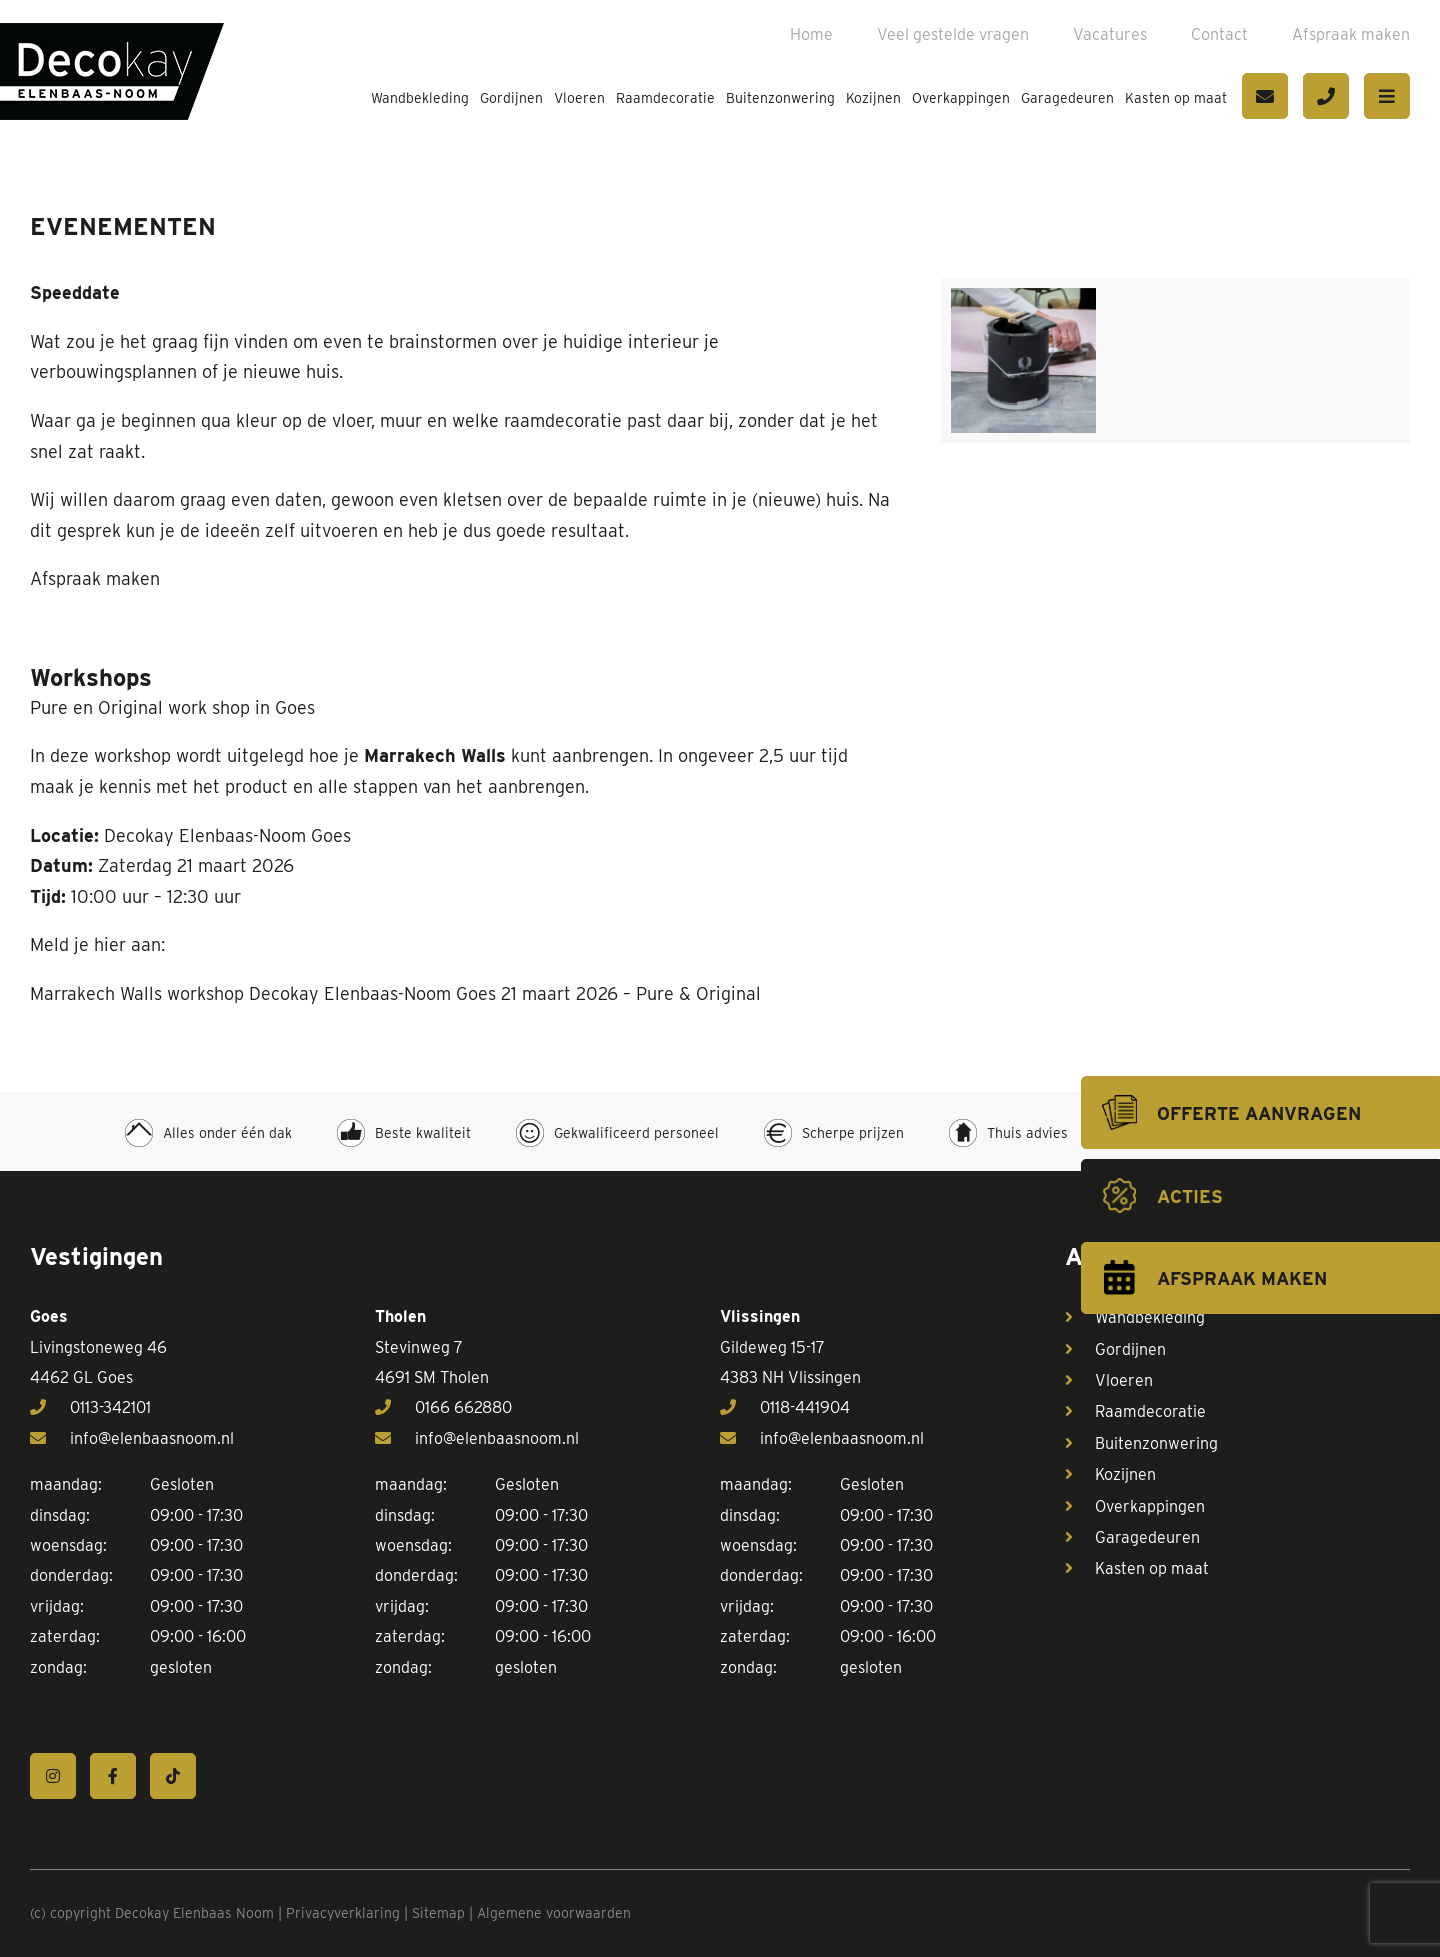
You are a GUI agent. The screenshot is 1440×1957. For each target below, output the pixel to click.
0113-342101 (90, 1407)
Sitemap (438, 1913)
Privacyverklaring (343, 1913)
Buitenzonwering (780, 98)
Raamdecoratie (665, 98)
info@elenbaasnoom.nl (132, 1438)
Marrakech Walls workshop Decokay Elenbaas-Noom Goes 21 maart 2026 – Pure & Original (395, 993)
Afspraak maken (1351, 34)
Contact (1219, 34)
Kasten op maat (1176, 98)
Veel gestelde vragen (953, 34)
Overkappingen (961, 98)
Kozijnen (873, 98)
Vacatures (1110, 34)
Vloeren (579, 98)
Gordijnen (511, 98)
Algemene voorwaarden (554, 1913)
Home (811, 34)
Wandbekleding (420, 98)
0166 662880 (443, 1407)
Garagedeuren (1067, 98)
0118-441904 (785, 1407)
